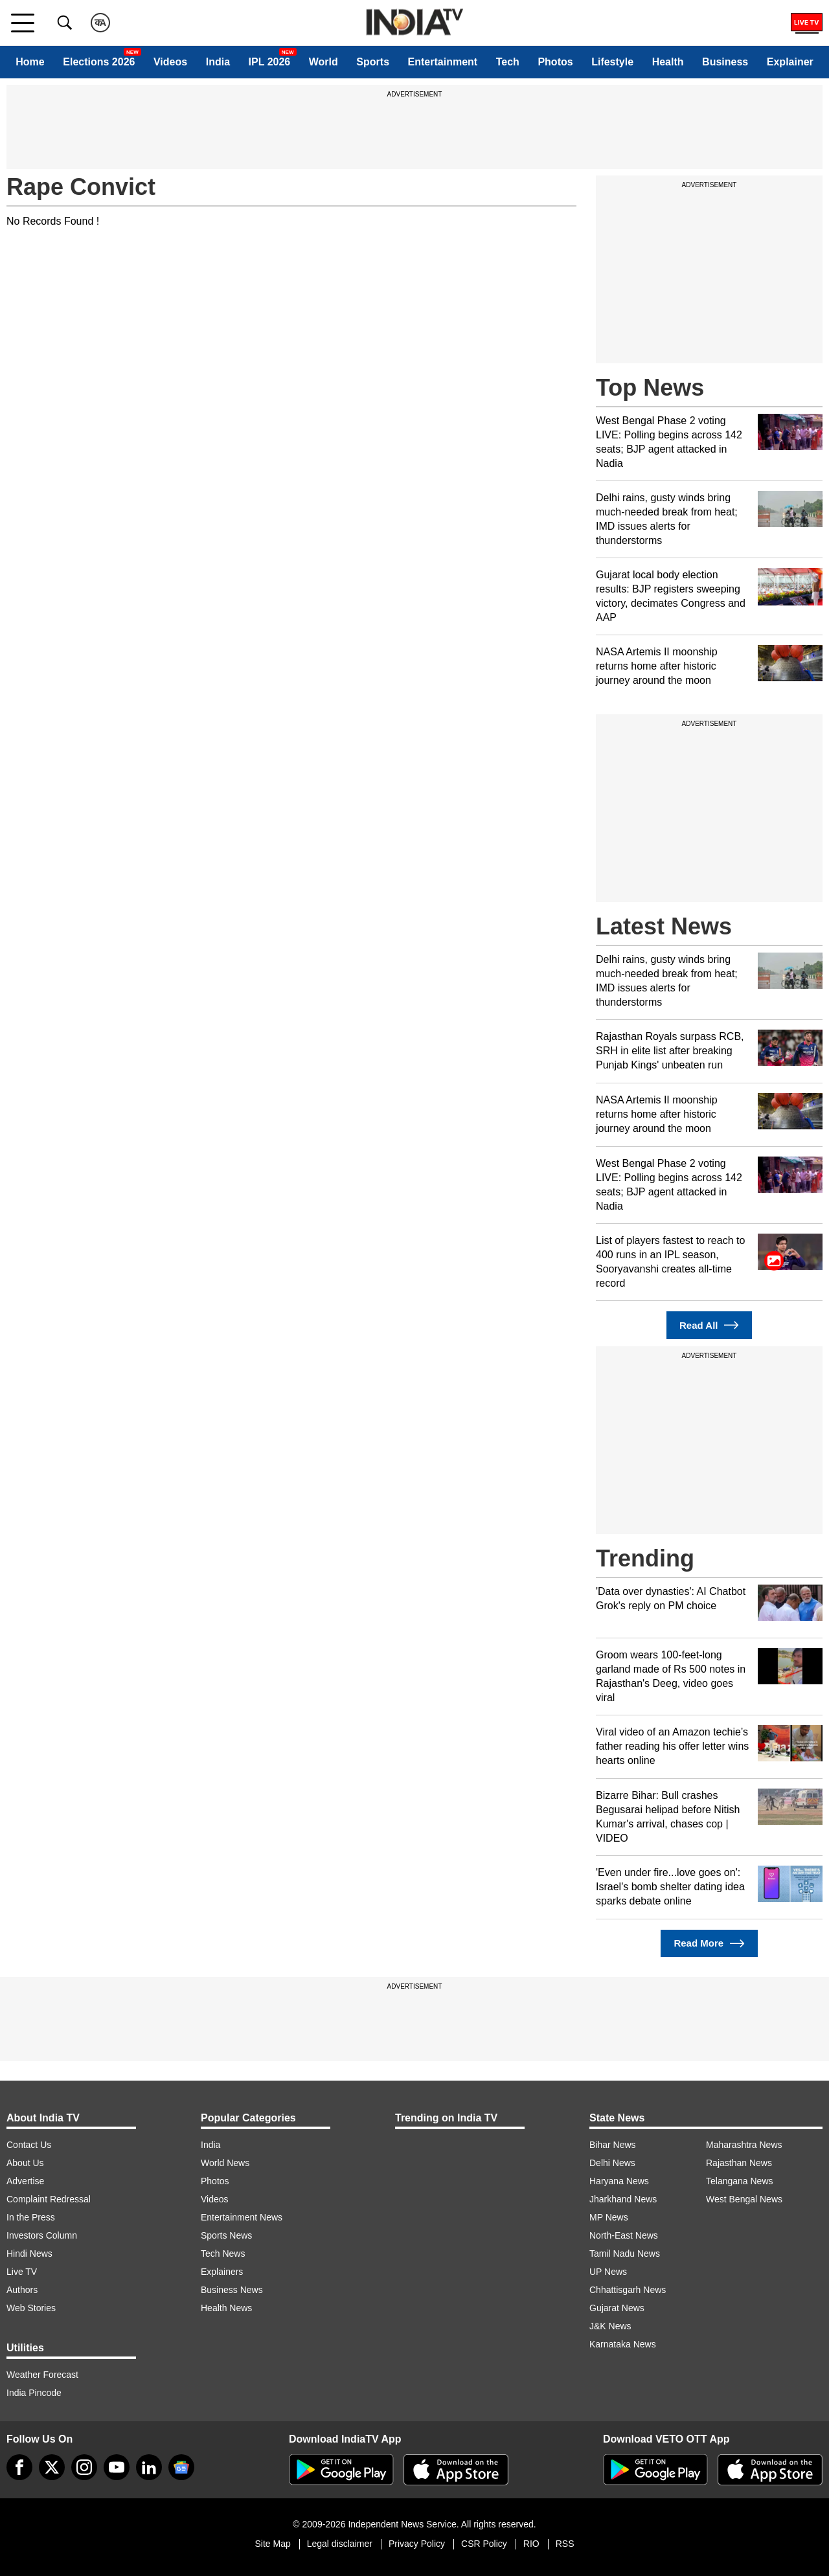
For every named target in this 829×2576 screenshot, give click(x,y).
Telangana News (739, 2181)
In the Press (30, 2217)
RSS (565, 2543)
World (323, 61)
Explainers (222, 2271)
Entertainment (443, 61)
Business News (232, 2290)
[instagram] (84, 2467)
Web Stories (31, 2308)
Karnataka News (622, 2344)
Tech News (223, 2253)
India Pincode (34, 2393)
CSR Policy (484, 2543)
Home (30, 61)
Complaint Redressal (48, 2199)
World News (225, 2163)
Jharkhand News (623, 2199)
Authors (22, 2290)
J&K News (610, 2326)
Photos (555, 61)
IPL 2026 (270, 61)
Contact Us (28, 2145)
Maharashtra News (744, 2145)
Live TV (21, 2271)
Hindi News (29, 2253)
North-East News (623, 2235)
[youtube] (117, 2467)
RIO (531, 2543)
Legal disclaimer (339, 2543)
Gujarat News (616, 2308)
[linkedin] (149, 2467)
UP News (608, 2271)
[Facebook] (19, 2467)
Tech (507, 61)
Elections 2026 (99, 61)
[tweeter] (52, 2467)
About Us (25, 2163)
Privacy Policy (417, 2543)
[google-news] (181, 2467)
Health (668, 61)
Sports (372, 61)
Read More (709, 1943)
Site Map (272, 2543)
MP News (608, 2217)
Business (725, 61)
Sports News (226, 2235)
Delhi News (612, 2163)
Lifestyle (612, 61)
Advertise (25, 2181)
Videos (170, 61)
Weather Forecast (42, 2374)
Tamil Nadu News (624, 2253)
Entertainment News (241, 2217)
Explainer (790, 61)
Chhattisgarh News (627, 2290)
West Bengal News (744, 2199)
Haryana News (619, 2181)
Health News (226, 2308)
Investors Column (41, 2235)
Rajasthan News (739, 2163)
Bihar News (612, 2145)
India (218, 61)
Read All (709, 1325)
